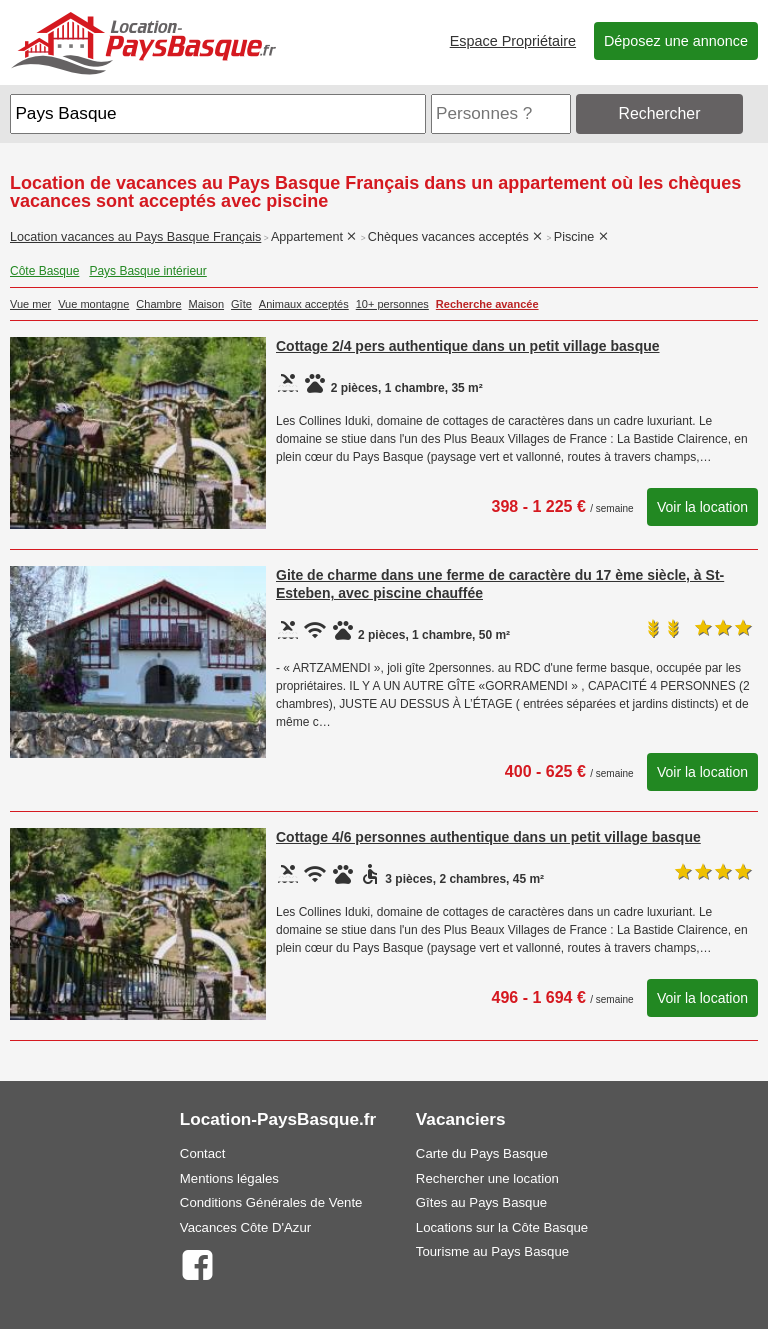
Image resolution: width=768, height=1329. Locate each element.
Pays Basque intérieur (147, 271)
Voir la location (702, 507)
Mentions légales (229, 1178)
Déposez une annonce (676, 41)
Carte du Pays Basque (482, 1153)
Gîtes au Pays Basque (481, 1202)
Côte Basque (44, 271)
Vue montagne (93, 304)
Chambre (158, 304)
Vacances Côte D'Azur (245, 1227)
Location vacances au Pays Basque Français (135, 237)
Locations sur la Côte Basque (502, 1227)
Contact (202, 1153)
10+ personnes (392, 304)
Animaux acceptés (304, 304)
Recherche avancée (487, 304)
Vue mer (30, 304)
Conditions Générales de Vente (271, 1202)
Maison (206, 304)
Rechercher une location (487, 1178)
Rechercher (660, 113)
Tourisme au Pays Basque (492, 1251)
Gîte (241, 304)
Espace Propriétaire (513, 41)
